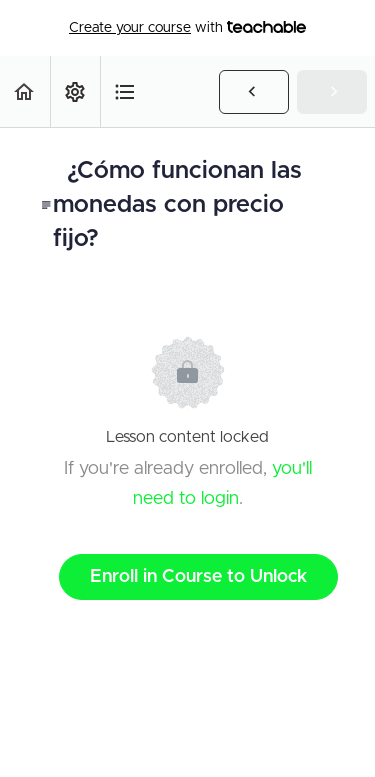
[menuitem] (75, 91)
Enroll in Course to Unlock (198, 577)
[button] (25, 91)
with (187, 28)
